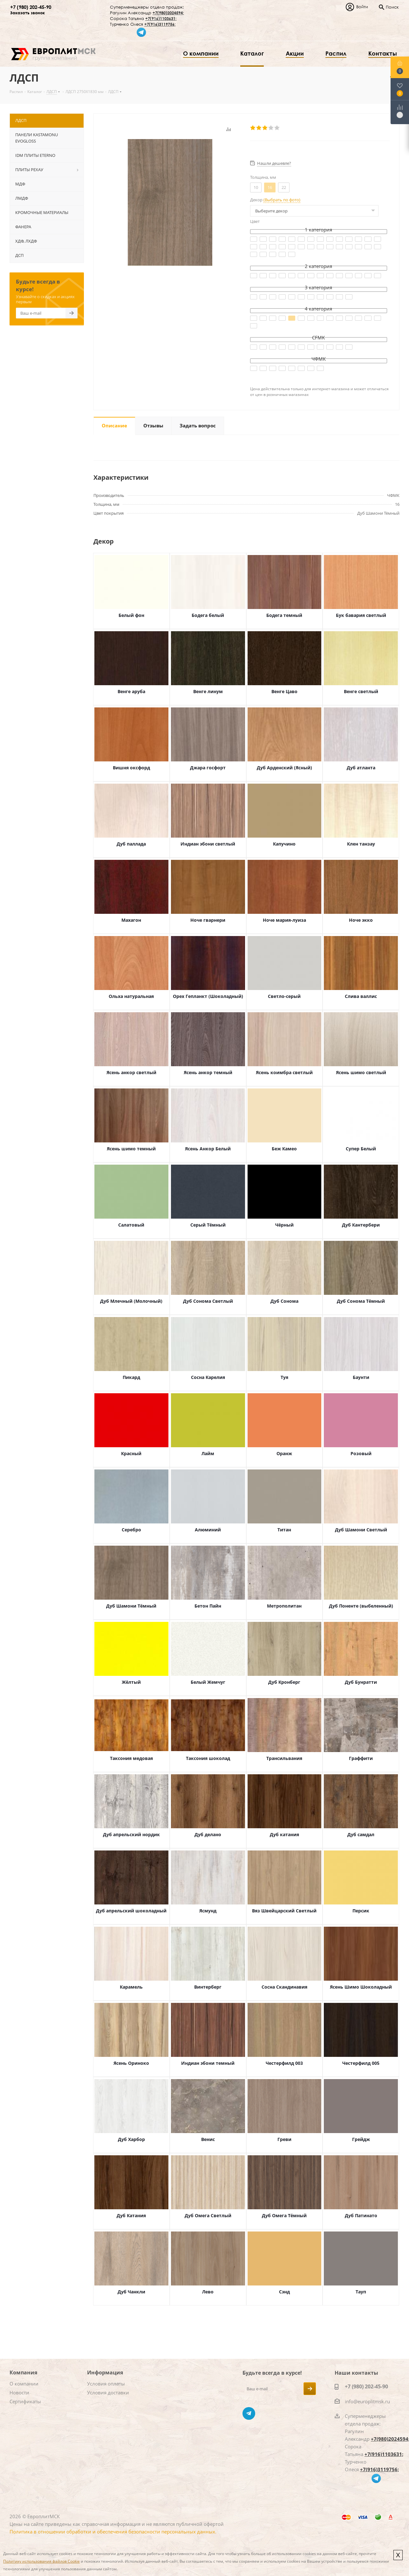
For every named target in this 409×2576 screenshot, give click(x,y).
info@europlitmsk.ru (367, 2401)
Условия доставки (108, 2392)
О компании (24, 2383)
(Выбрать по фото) (281, 200)
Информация (105, 2372)
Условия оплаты (106, 2383)
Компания (23, 2372)
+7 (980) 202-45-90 (30, 7)
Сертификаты (25, 2401)
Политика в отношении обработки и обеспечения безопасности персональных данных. (113, 2531)
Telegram (248, 2413)
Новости (19, 2392)
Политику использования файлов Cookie (41, 2561)
